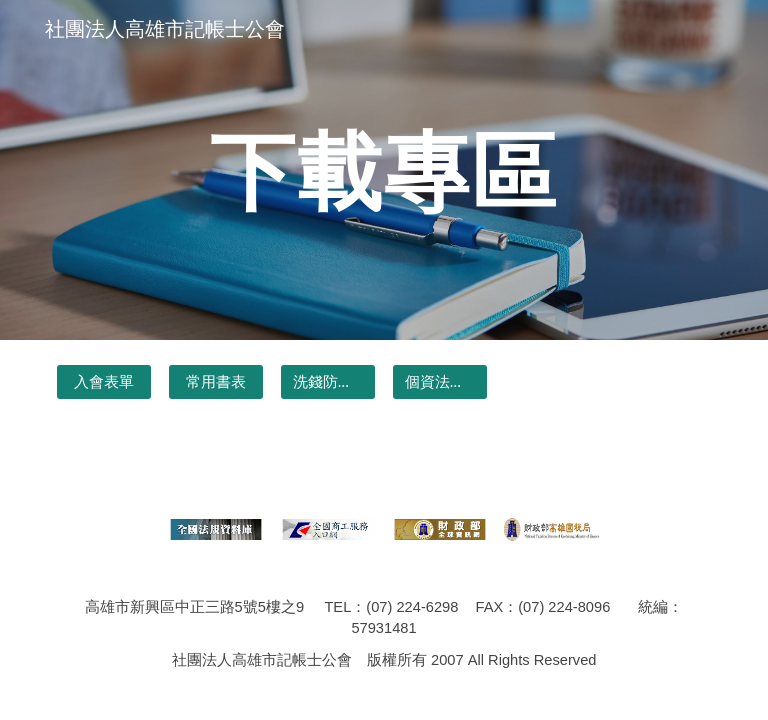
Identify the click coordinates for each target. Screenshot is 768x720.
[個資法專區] (439, 382)
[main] (383, 169)
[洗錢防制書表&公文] (327, 382)
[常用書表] (215, 382)
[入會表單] (103, 382)
